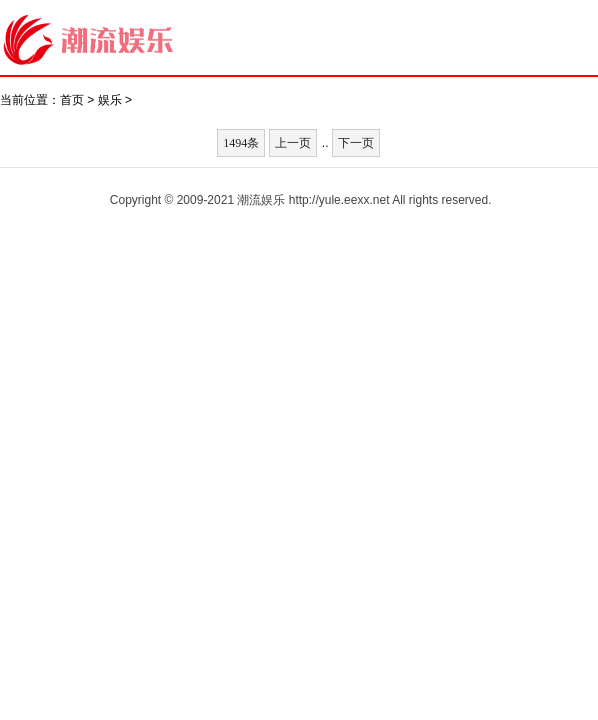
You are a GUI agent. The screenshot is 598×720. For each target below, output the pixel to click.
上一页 (293, 143)
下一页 (356, 143)
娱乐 (110, 100)
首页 (72, 100)
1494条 (241, 143)
